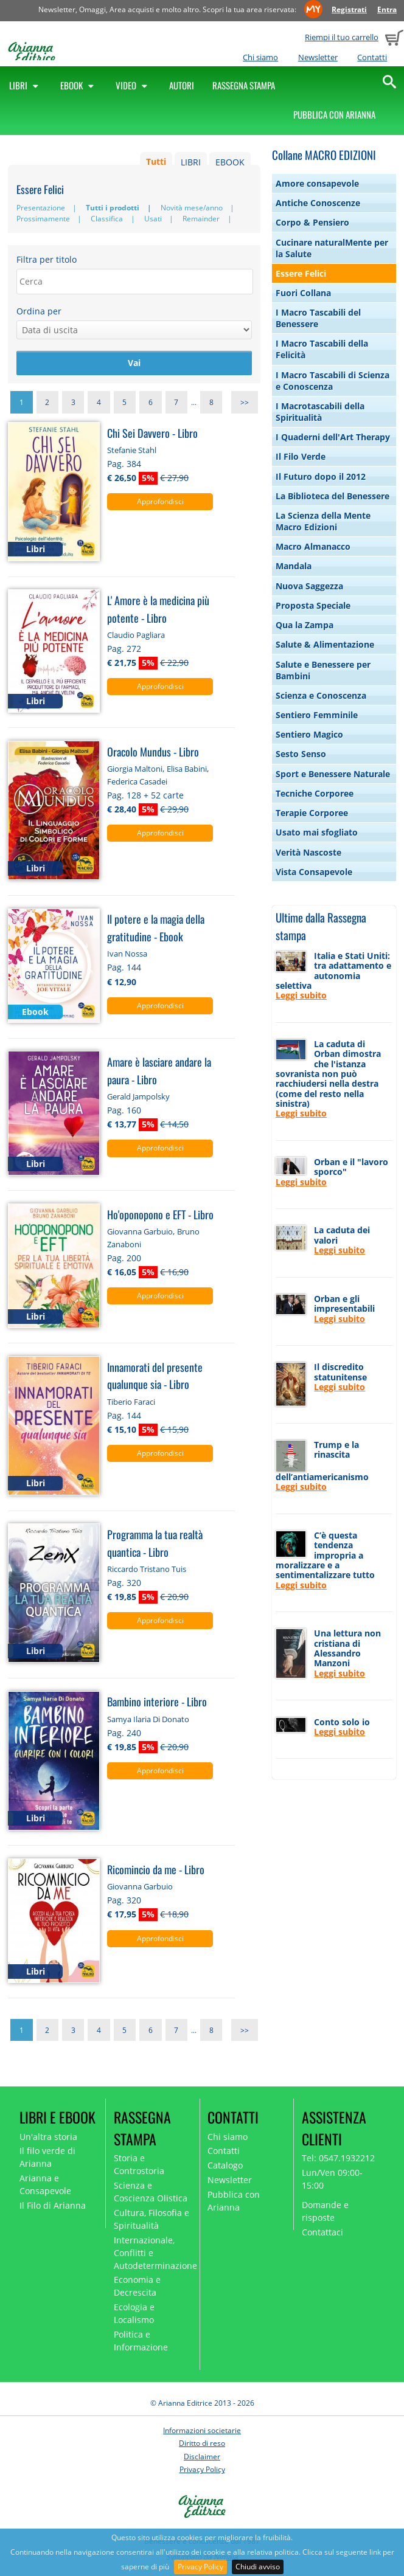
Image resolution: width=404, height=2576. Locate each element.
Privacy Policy (200, 2566)
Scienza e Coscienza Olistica (150, 2192)
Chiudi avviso (257, 2566)
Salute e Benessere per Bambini (323, 670)
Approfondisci (160, 501)
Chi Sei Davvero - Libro (152, 432)
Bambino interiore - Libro (157, 1701)
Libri (25, 85)
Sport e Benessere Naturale (333, 774)
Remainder (201, 218)
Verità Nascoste (308, 852)
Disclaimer (202, 2456)
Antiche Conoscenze (318, 203)
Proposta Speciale (313, 605)
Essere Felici (301, 273)
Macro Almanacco (313, 546)
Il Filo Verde (301, 456)
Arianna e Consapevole (45, 2184)
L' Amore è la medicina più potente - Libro (158, 609)
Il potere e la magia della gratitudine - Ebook (155, 927)
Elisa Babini (187, 768)
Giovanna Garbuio (140, 1231)
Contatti (372, 57)
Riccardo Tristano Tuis (146, 1568)
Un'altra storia (48, 2136)
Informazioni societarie (202, 2430)
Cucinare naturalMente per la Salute (332, 248)
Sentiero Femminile (317, 715)
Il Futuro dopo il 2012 (321, 476)
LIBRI (191, 162)
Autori (181, 85)
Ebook (78, 85)
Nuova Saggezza (309, 586)
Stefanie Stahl (131, 450)
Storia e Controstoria (139, 2164)
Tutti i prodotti (112, 208)
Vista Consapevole (314, 872)
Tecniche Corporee (315, 793)
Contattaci (322, 2232)
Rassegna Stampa (243, 85)
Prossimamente (43, 218)
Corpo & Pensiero (312, 222)
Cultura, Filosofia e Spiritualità (151, 2219)
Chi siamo (260, 57)
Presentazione (40, 208)
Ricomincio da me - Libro (155, 1869)
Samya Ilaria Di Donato (148, 1719)
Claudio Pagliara (136, 634)
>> (244, 402)
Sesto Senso (301, 754)
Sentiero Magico (309, 734)
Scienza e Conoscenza (321, 695)
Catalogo (225, 2165)
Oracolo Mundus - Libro (153, 751)
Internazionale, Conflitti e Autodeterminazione (153, 2252)
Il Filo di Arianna (52, 2205)
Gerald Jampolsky (138, 1096)
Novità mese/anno (192, 208)
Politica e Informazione (141, 2340)
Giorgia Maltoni (134, 768)
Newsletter (318, 57)
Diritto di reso (202, 2443)
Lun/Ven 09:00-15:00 (332, 2179)
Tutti (156, 162)
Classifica (107, 218)
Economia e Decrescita (137, 2286)
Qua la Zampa (304, 625)
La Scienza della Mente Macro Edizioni (323, 521)
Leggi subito (301, 995)
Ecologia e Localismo (134, 2313)
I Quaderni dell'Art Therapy (333, 437)
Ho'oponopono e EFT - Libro (160, 1214)
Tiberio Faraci (131, 1401)
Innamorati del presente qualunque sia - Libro (155, 1376)
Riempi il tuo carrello (341, 37)
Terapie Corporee (312, 813)
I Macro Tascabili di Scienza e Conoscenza (332, 380)
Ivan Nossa (127, 953)
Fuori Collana (303, 293)
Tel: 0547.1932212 (338, 2158)
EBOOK (230, 162)
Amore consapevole (317, 183)
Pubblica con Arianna (334, 114)
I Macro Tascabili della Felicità (322, 349)
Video (133, 85)
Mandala (294, 566)
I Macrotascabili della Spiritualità (320, 411)
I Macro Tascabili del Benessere (318, 318)
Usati (153, 218)
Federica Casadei (137, 781)
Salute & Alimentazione (325, 644)
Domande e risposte (325, 2211)
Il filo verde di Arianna (47, 2157)
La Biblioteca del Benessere (332, 496)
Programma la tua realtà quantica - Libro (155, 1543)
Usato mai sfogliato (317, 832)
